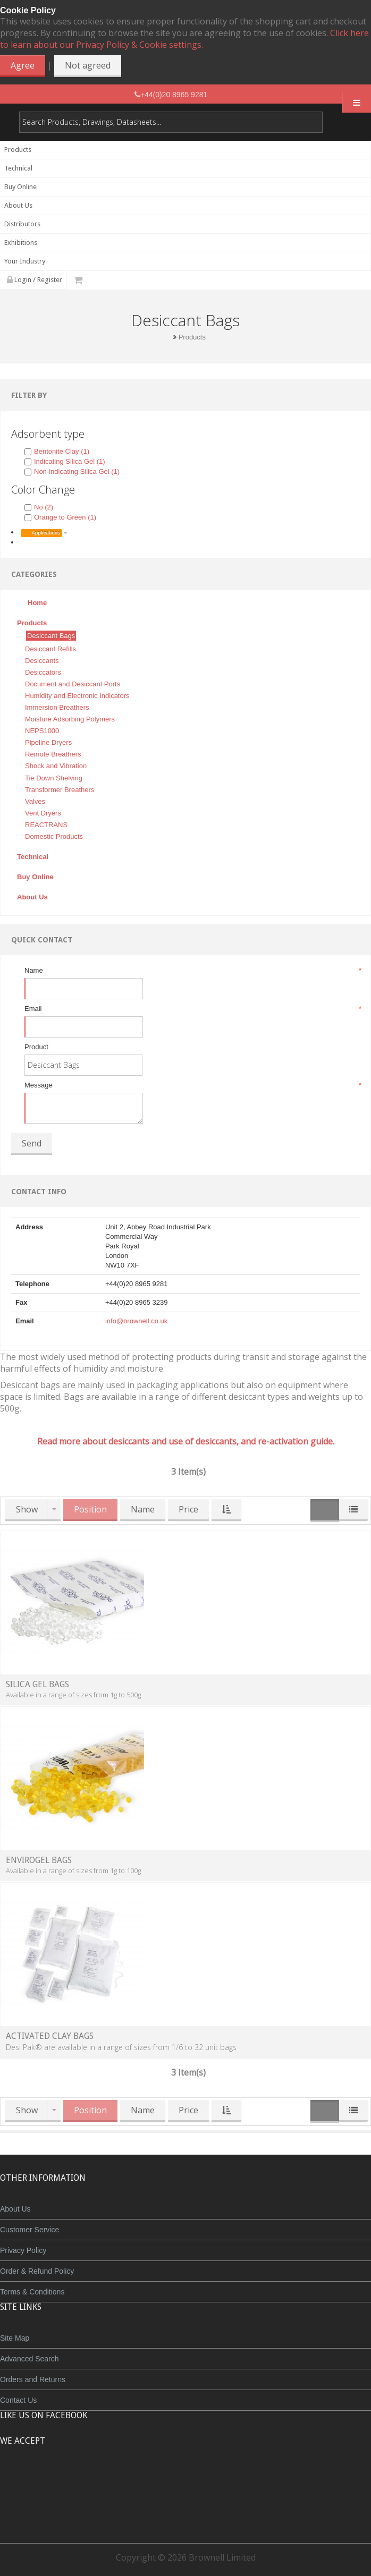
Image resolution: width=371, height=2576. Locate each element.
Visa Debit (234, 2479)
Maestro (199, 2479)
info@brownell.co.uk (136, 1321)
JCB (168, 2479)
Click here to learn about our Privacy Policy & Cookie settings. (184, 38)
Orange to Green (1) (60, 517)
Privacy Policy (23, 2250)
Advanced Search (29, 2358)
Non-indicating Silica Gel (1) (72, 471)
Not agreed (88, 65)
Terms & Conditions (32, 2292)
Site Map (14, 2338)
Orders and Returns (32, 2379)
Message (192, 1085)
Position (90, 1509)
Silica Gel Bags (37, 1684)
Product (36, 1047)
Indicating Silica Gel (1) (64, 461)
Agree (23, 65)
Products (192, 337)
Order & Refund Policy (37, 2271)
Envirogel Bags (39, 1860)
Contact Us (18, 2400)
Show (27, 1509)
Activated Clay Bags (50, 2036)
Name (192, 970)
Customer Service (29, 2229)
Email (192, 1009)
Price (188, 1509)
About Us (15, 2209)
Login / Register (34, 280)
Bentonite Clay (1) (56, 451)
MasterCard (136, 2479)
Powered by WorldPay (186, 2507)
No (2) (38, 507)
